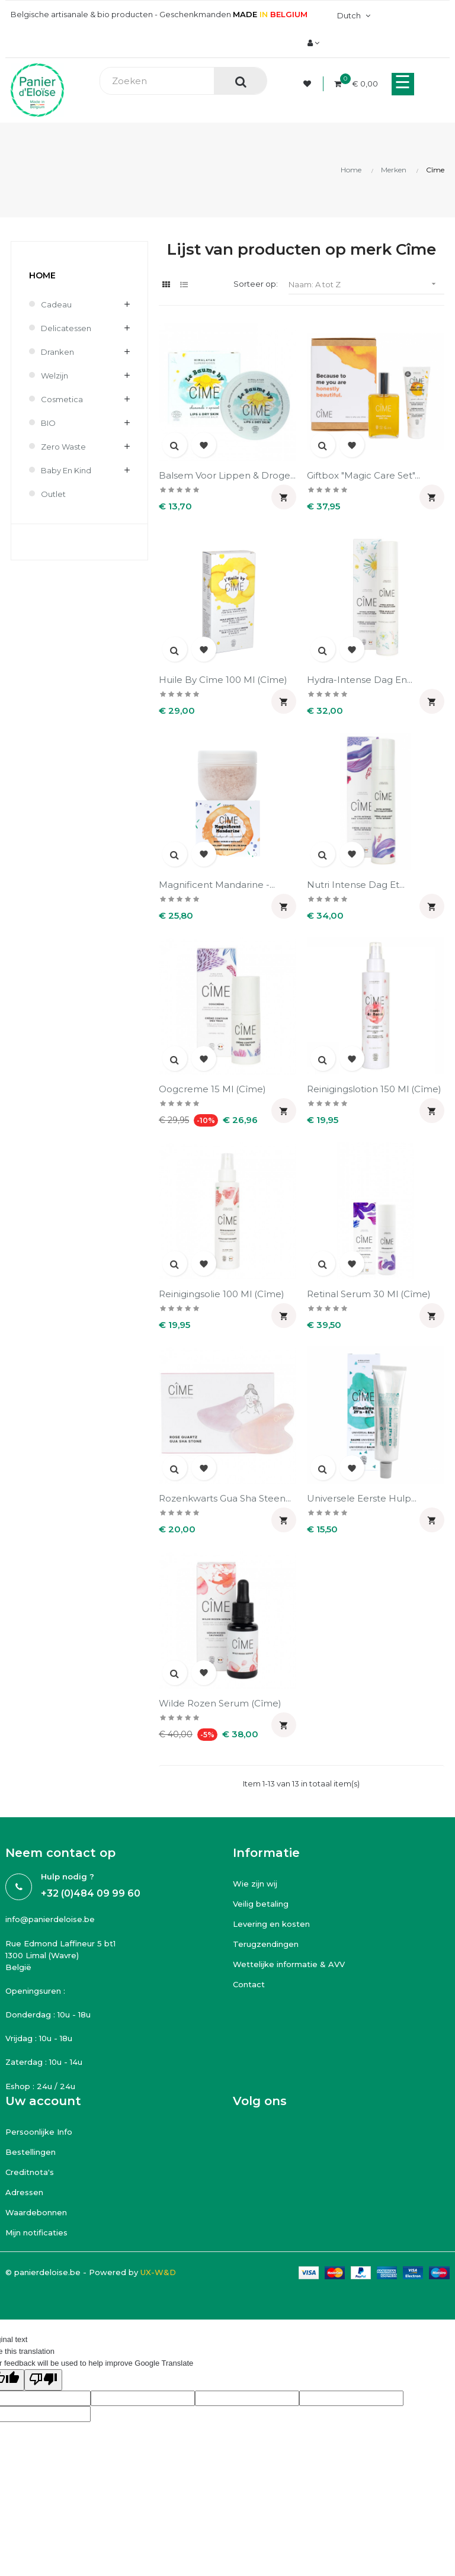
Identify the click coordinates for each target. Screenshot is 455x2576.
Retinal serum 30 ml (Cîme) (369, 1294)
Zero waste (63, 446)
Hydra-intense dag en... (359, 679)
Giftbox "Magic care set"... (363, 475)
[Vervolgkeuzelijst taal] (352, 15)
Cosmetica (62, 399)
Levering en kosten (271, 1924)
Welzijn (54, 375)
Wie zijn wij (255, 1883)
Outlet (53, 494)
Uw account (43, 2101)
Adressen (24, 2192)
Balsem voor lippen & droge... (227, 475)
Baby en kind (66, 470)
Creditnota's (29, 2172)
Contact (249, 1984)
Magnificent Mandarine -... (217, 884)
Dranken (57, 352)
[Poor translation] (43, 2380)
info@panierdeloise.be (50, 1919)
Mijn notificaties (36, 2232)
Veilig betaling (261, 1903)
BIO (48, 423)
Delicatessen (66, 328)
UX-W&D (158, 2272)
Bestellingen (30, 2152)
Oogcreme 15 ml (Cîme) (212, 1089)
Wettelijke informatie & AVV (289, 1964)
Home (42, 275)
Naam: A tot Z (366, 284)
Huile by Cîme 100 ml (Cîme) (223, 679)
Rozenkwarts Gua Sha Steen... (225, 1498)
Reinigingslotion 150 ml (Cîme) (374, 1089)
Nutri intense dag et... (356, 884)
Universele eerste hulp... (361, 1498)
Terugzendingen (266, 1944)
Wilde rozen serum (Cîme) (220, 1703)
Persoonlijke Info (38, 2131)
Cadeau (56, 304)
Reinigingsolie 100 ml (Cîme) (221, 1294)
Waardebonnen (36, 2212)
